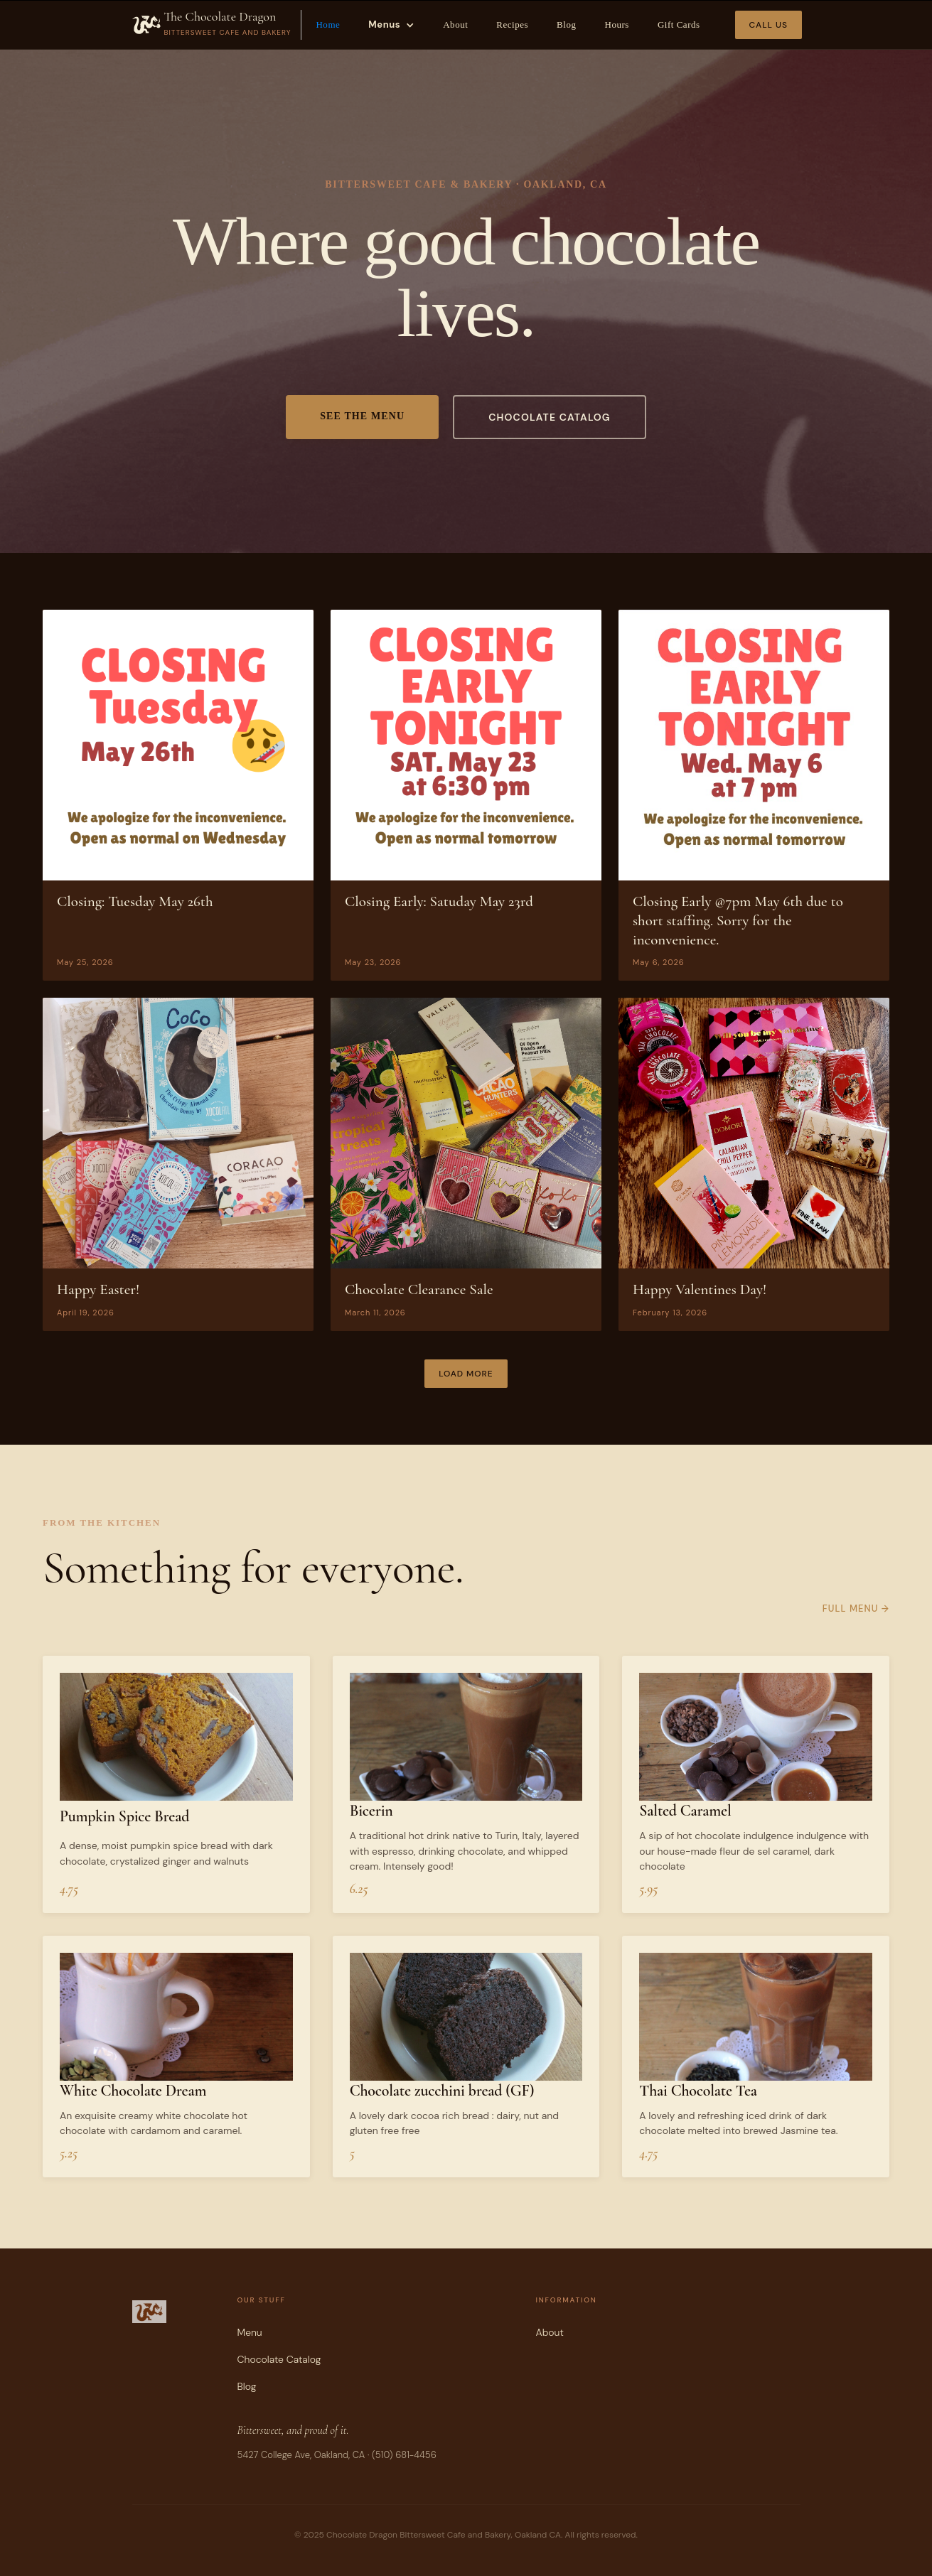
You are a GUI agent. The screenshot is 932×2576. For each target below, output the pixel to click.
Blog (566, 24)
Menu (249, 2332)
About (455, 24)
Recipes (512, 24)
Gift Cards (679, 24)
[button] (391, 25)
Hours (616, 24)
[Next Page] (465, 1373)
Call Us (768, 25)
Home (328, 24)
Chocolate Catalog (279, 2359)
